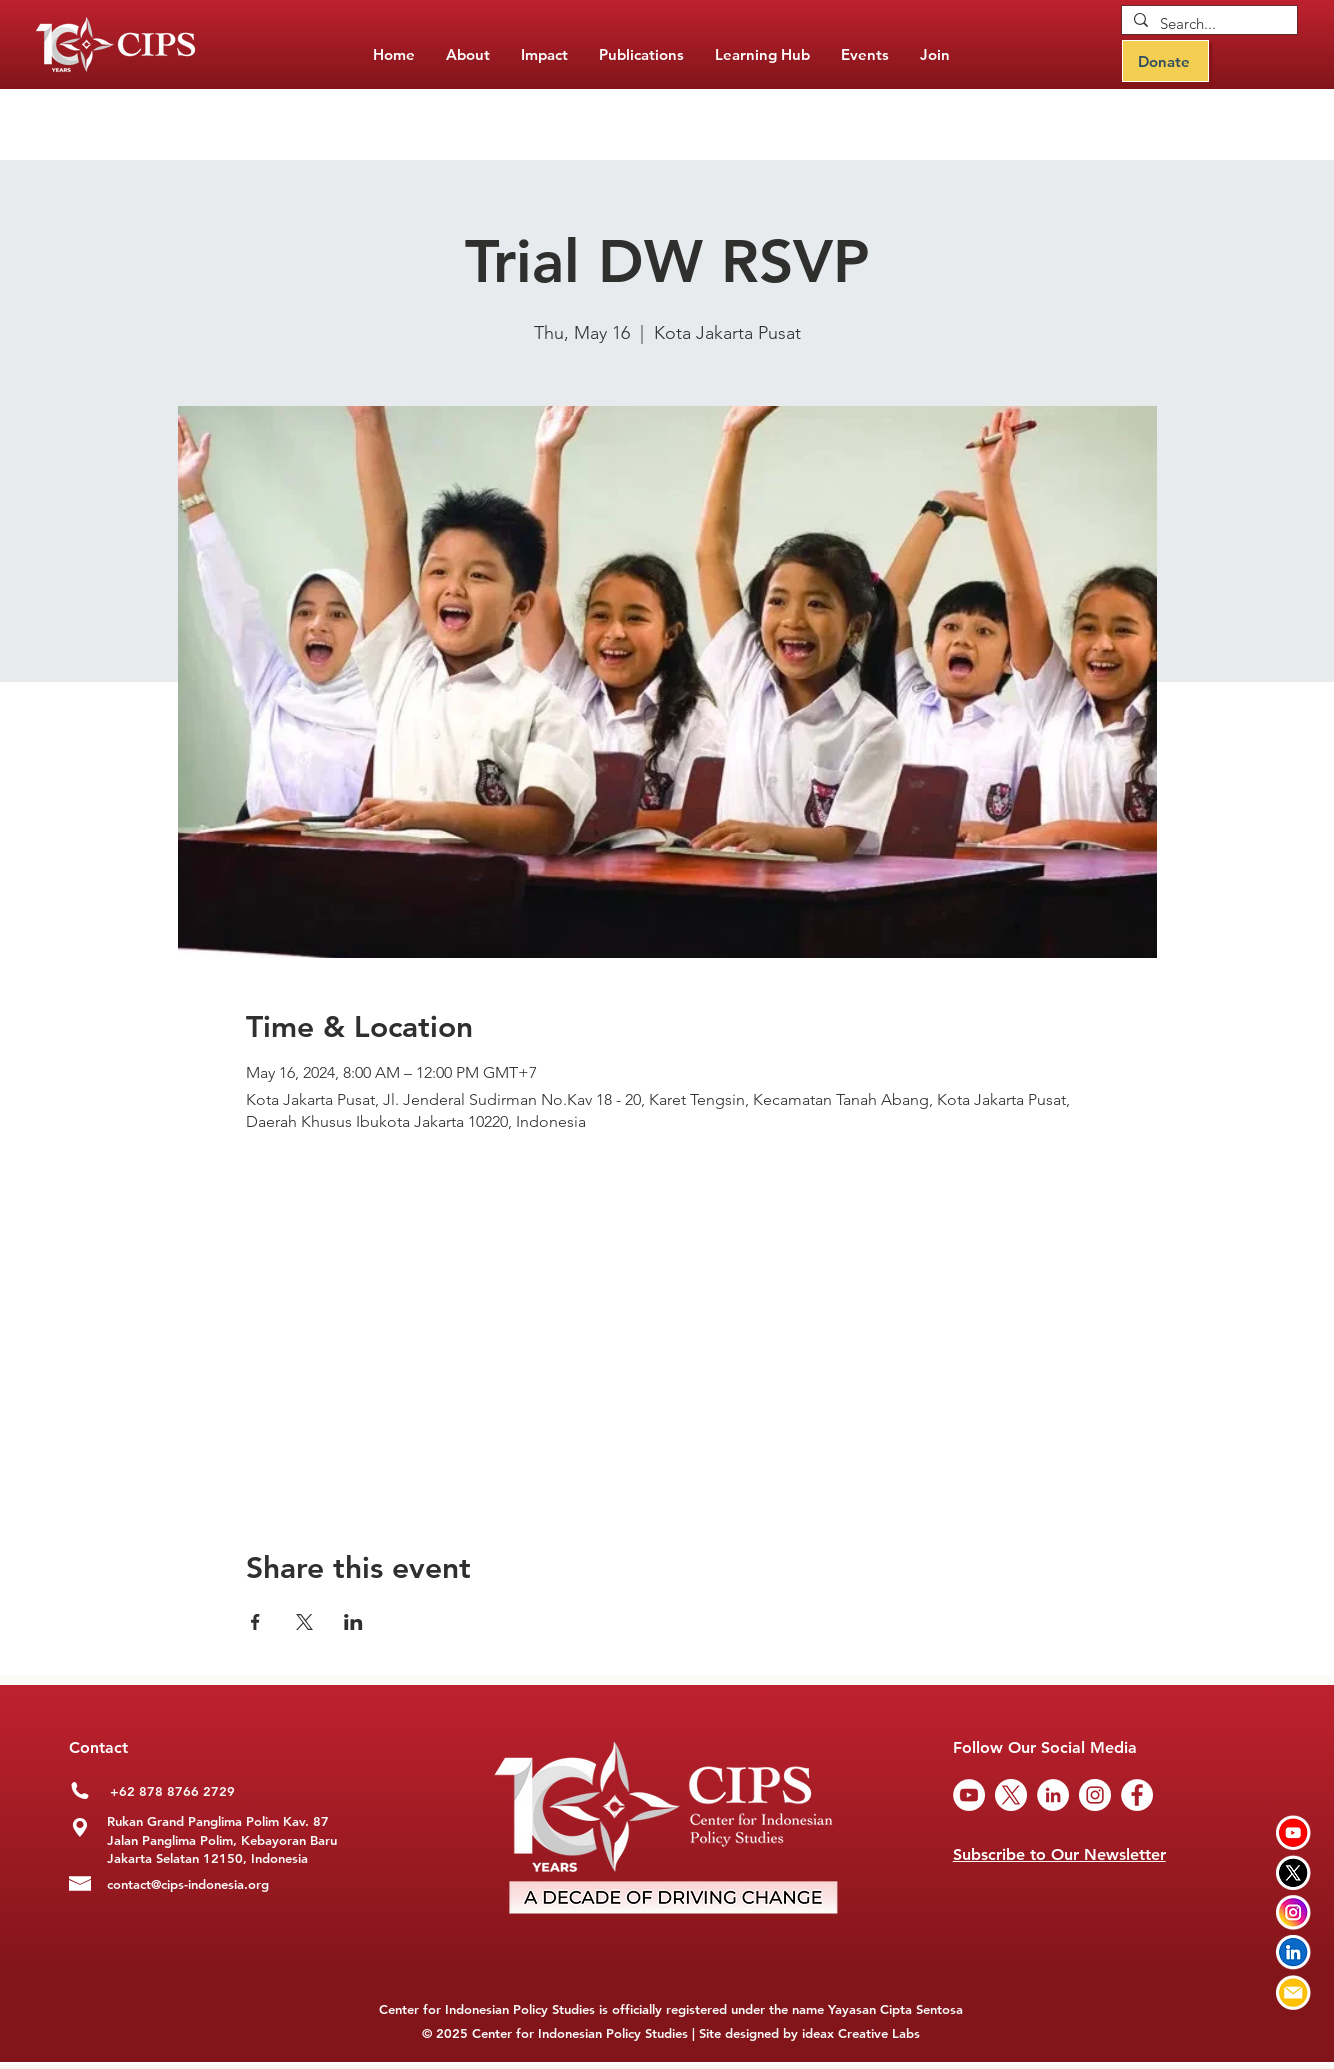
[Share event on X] (304, 1622)
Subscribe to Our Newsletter (1059, 1854)
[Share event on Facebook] (255, 1622)
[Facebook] (1137, 1795)
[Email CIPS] (1293, 1992)
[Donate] (1165, 61)
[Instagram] (1095, 1795)
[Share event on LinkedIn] (353, 1622)
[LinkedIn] (1053, 1795)
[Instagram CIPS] (1293, 1912)
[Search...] (1207, 23)
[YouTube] (969, 1795)
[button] (641, 55)
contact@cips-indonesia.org (188, 1884)
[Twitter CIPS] (1293, 1872)
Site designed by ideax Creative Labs (809, 2033)
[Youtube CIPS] (1293, 1832)
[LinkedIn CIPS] (1293, 1952)
